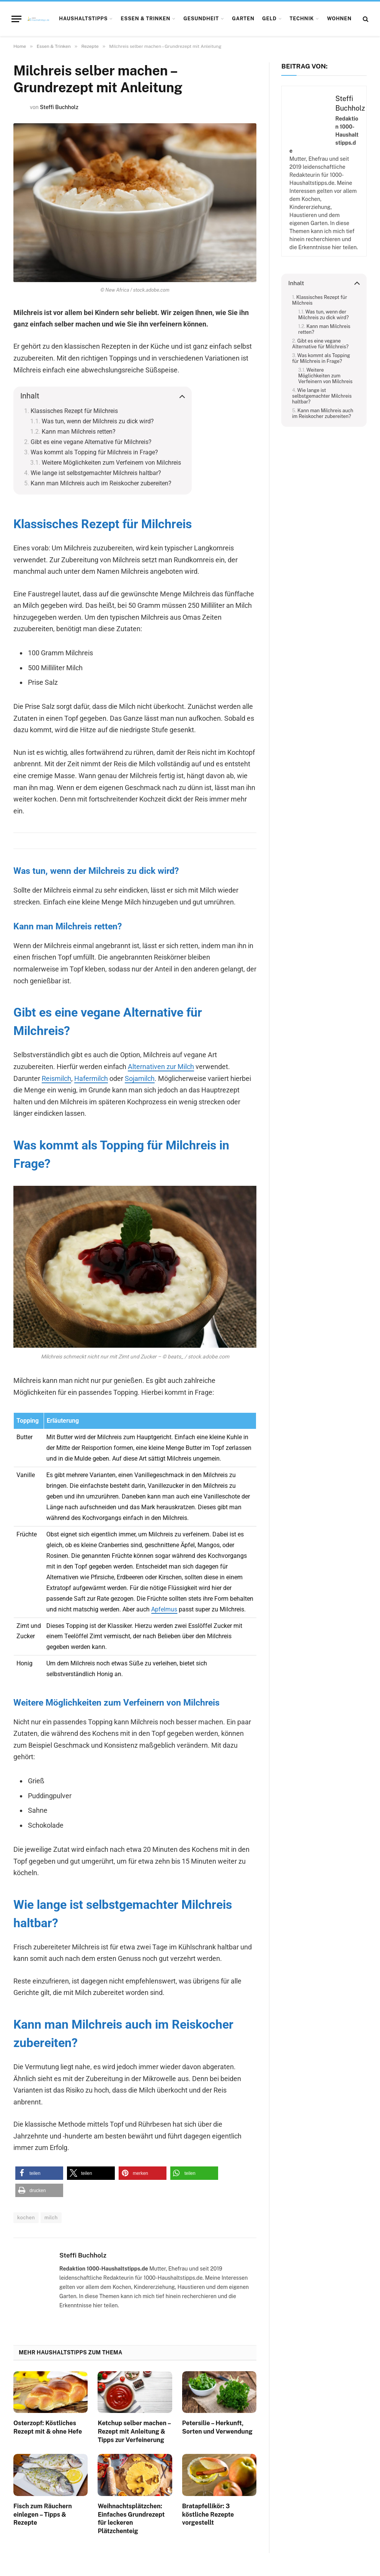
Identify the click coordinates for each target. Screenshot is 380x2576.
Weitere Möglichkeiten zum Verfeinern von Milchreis (111, 462)
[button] (39, 2173)
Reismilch (56, 1078)
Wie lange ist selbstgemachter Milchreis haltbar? (96, 473)
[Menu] (16, 19)
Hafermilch (91, 1078)
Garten (243, 18)
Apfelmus (164, 1609)
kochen (26, 2217)
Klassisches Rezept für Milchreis (74, 411)
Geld (269, 18)
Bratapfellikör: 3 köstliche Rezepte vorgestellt (208, 2515)
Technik (302, 18)
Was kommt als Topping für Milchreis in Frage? (94, 452)
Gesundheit (201, 18)
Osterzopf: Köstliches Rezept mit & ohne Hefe (47, 2427)
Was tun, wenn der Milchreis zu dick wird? (98, 421)
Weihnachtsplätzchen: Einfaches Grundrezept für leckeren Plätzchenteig (131, 2519)
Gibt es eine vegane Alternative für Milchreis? (91, 442)
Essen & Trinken (145, 18)
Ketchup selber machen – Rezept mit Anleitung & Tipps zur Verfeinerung (134, 2431)
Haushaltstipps (83, 18)
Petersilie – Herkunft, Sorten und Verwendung (217, 2427)
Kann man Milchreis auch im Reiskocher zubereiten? (101, 483)
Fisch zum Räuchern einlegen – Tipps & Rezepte (42, 2515)
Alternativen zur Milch (161, 1067)
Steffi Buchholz (59, 107)
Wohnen (339, 18)
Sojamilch (140, 1078)
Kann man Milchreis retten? (79, 431)
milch (51, 2217)
